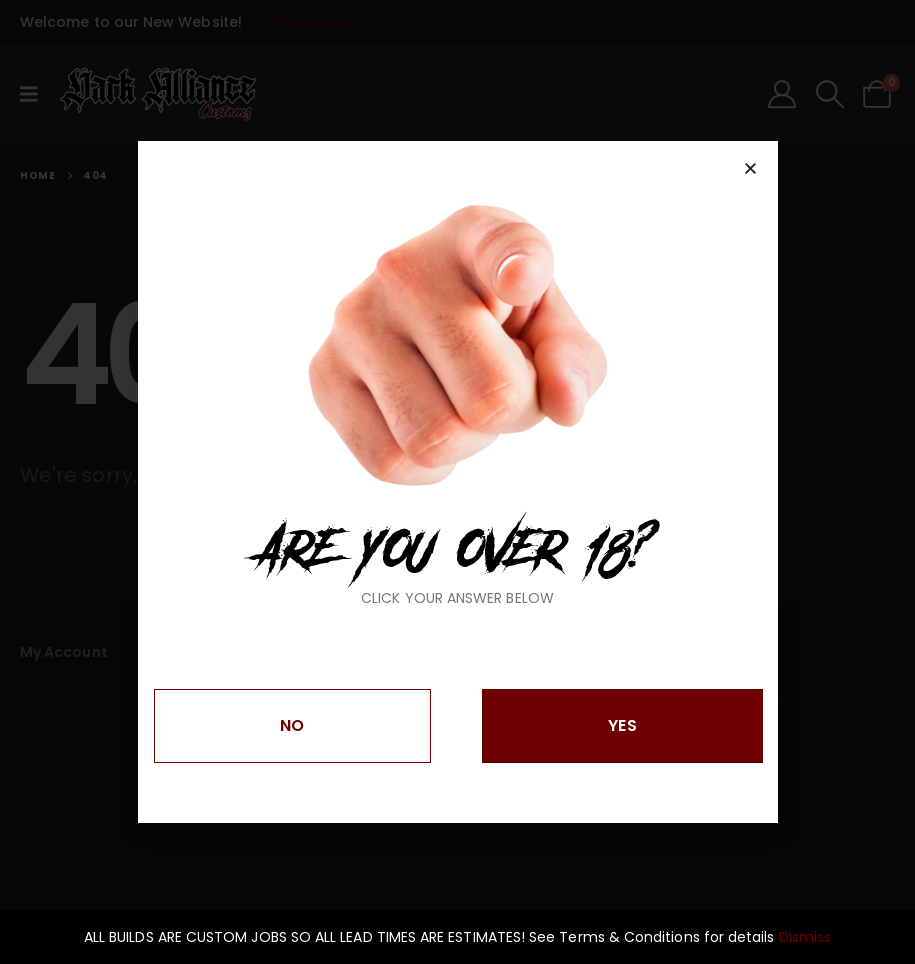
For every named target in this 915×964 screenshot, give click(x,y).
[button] (750, 168)
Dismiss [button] (805, 937)
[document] (457, 482)
